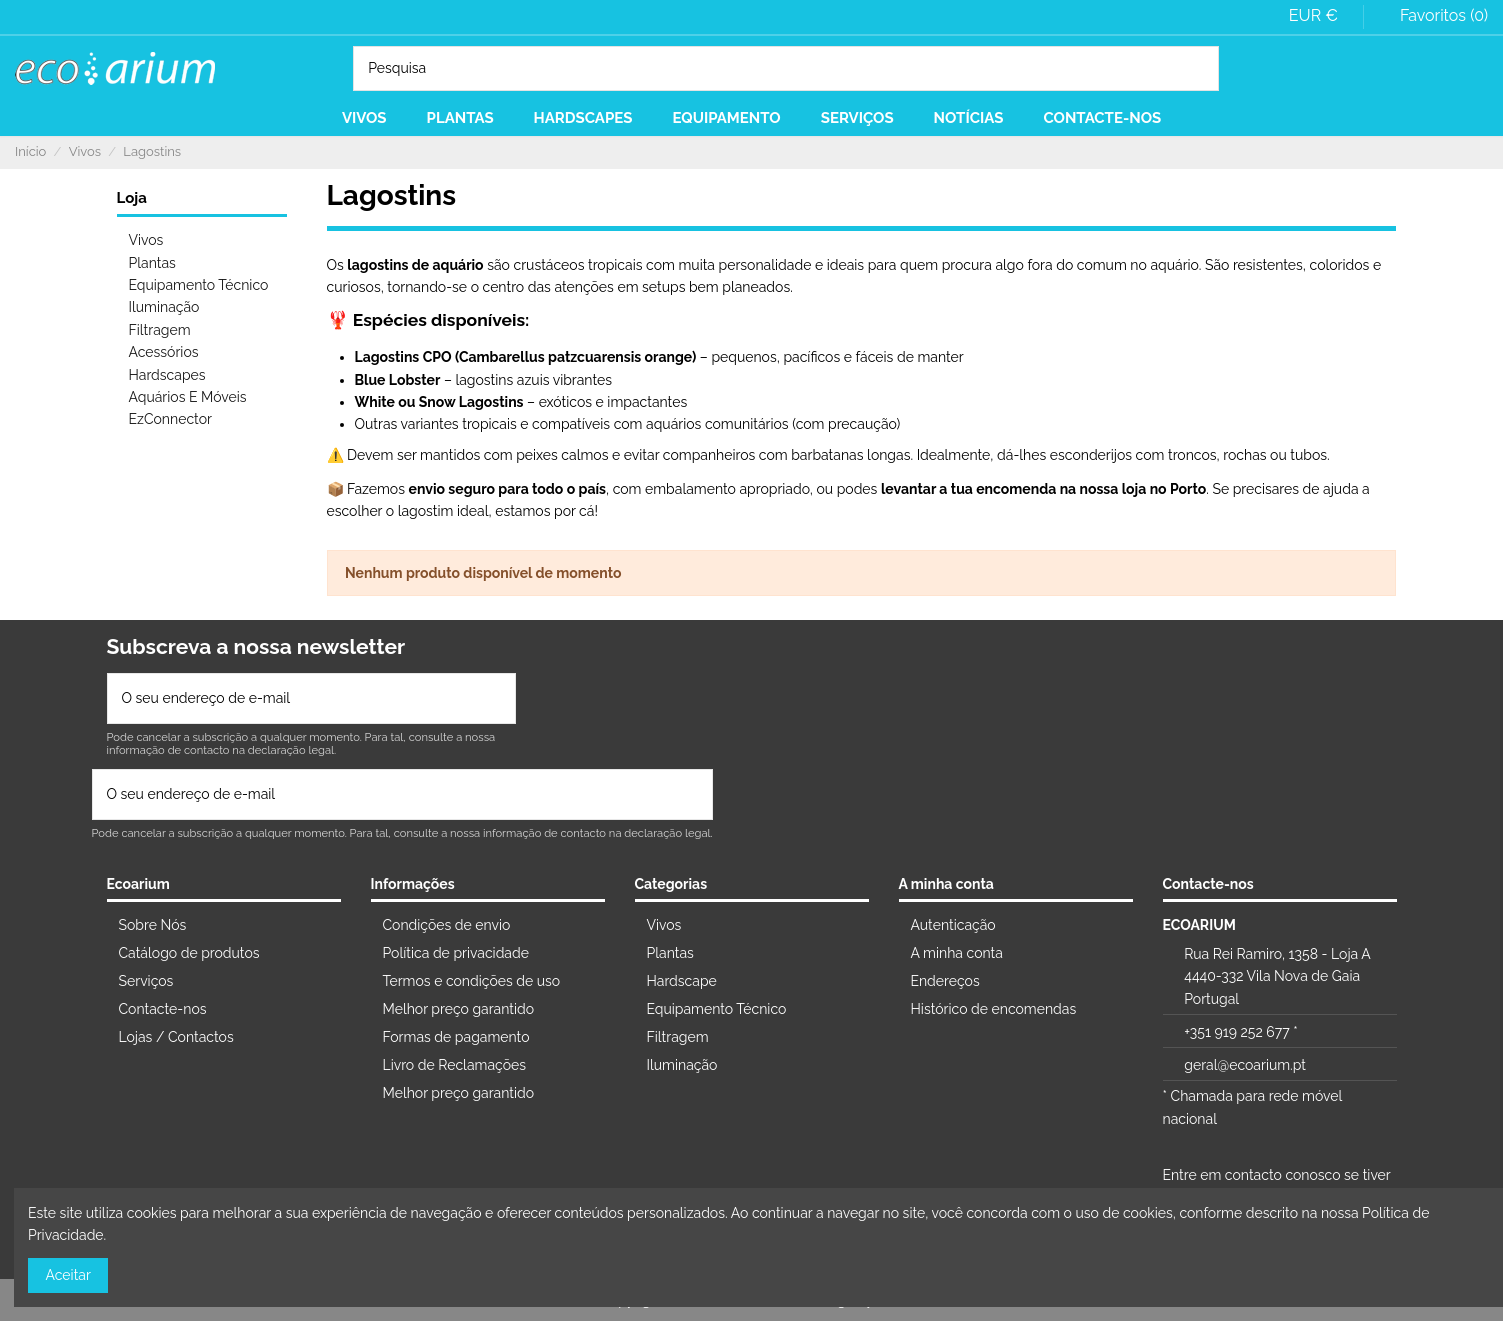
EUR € (1320, 15)
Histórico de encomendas (994, 1009)
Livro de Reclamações (454, 1065)
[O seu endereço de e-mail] (291, 698)
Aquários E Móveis (188, 397)
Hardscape (682, 981)
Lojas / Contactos (176, 1037)
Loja (132, 198)
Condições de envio (447, 925)
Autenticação (953, 925)
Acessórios (164, 352)
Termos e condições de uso (472, 981)
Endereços (945, 981)
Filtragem (160, 330)
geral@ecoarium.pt (1245, 1065)
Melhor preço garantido (459, 1009)
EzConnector (170, 419)
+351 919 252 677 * (1240, 1032)
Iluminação (164, 307)
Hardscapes (167, 375)
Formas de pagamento (456, 1037)
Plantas (152, 263)
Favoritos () (1431, 15)
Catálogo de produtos (189, 953)
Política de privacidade (456, 953)
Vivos (146, 240)
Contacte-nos (163, 1009)
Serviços (146, 981)
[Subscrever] (494, 698)
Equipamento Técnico (199, 285)
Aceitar (68, 1275)
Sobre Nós (153, 925)
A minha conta (957, 953)
